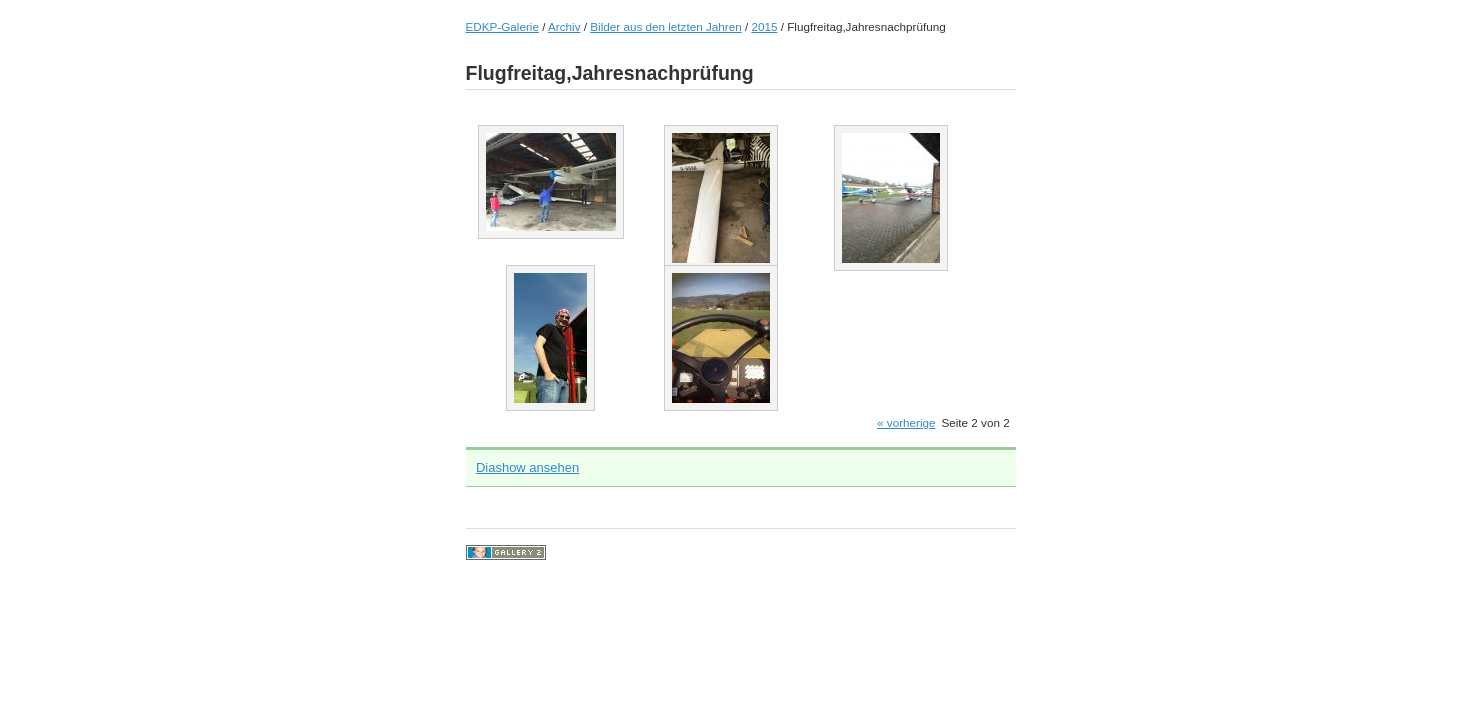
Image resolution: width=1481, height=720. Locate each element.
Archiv (564, 26)
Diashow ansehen (527, 467)
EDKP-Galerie (502, 26)
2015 (764, 26)
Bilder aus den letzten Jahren (665, 26)
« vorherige (906, 422)
